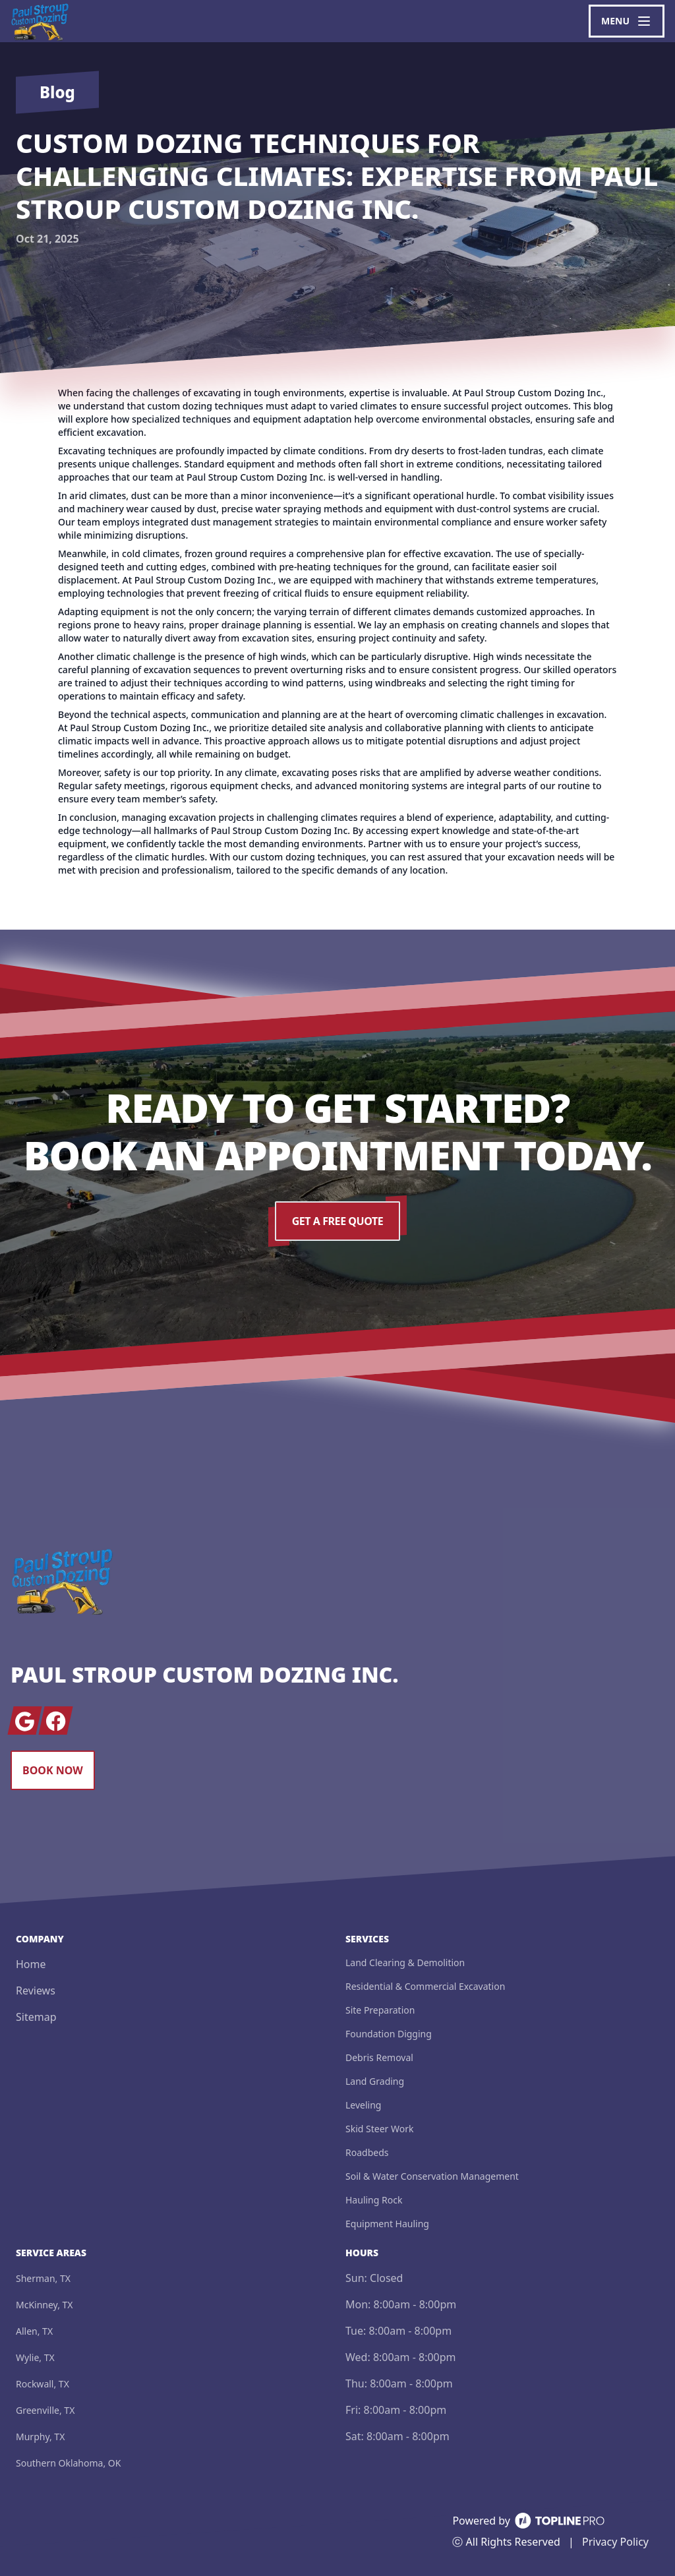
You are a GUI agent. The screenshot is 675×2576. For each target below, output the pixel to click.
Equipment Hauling (387, 2223)
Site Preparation (380, 2010)
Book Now (52, 1770)
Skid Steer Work (379, 2128)
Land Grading (374, 2081)
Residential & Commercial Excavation (425, 1986)
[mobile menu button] (626, 21)
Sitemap (36, 2017)
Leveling (363, 2105)
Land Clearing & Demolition (405, 1962)
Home (31, 1964)
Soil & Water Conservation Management (432, 2176)
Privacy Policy (615, 2541)
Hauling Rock (373, 2200)
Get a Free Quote (337, 1221)
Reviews (35, 1990)
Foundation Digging (388, 2033)
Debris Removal (379, 2057)
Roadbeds (366, 2152)
